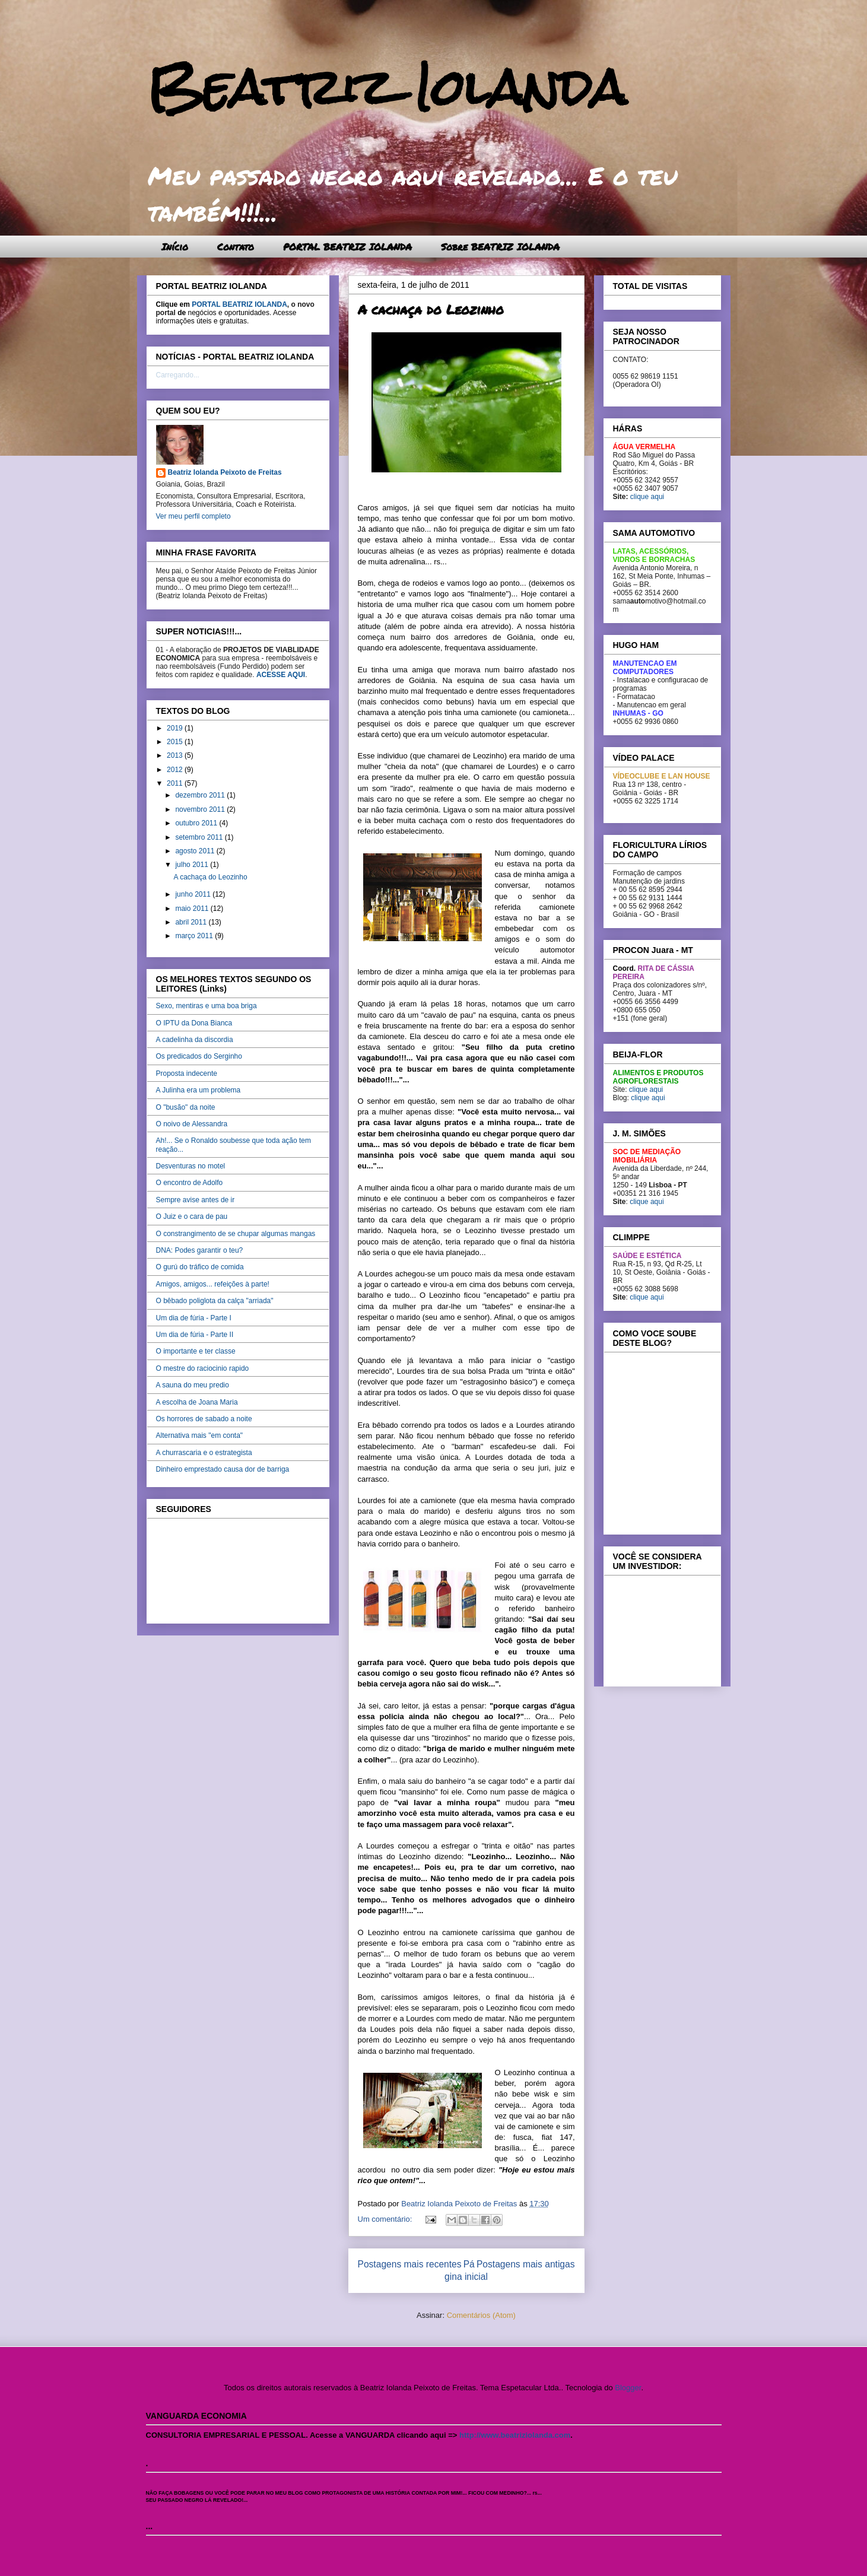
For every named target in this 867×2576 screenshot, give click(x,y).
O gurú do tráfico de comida (200, 1267)
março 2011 (195, 936)
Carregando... (177, 375)
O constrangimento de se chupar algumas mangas (236, 1234)
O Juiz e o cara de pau (192, 1216)
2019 (176, 728)
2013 (176, 755)
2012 (176, 770)
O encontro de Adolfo (189, 1183)
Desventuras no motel (191, 1166)
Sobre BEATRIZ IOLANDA (500, 246)
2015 (176, 742)
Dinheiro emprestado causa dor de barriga (223, 1469)
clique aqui (647, 497)
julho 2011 (192, 864)
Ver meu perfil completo (193, 516)
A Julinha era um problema (198, 1090)
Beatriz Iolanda (386, 87)
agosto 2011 (195, 851)
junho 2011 (193, 894)
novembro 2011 (201, 809)
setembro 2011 (199, 837)
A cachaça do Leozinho (431, 309)
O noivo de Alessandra (192, 1124)
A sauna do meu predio (192, 1385)
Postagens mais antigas (526, 2264)
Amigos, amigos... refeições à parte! (212, 1284)
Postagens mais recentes (410, 2264)
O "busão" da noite (185, 1107)
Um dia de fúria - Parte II (195, 1334)
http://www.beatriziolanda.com (514, 2435)
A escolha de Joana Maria (197, 1402)
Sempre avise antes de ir (195, 1200)
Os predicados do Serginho (199, 1056)
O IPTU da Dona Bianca (194, 1023)
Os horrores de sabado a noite (204, 1419)
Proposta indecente (186, 1073)
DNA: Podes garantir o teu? (199, 1250)
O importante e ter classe (196, 1351)
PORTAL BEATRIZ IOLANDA (347, 246)
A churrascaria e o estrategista (204, 1453)
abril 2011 (191, 922)
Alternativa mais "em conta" (199, 1435)
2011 (176, 783)
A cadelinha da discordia (194, 1040)
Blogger (628, 2387)
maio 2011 (192, 908)
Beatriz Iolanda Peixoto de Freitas (225, 472)
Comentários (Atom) (481, 2315)
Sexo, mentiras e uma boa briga (206, 1006)
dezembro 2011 (201, 795)
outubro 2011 (197, 823)
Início (174, 246)
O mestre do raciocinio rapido (202, 1368)
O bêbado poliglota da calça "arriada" (215, 1301)
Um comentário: (386, 2219)
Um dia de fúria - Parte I (193, 1318)
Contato (235, 246)
